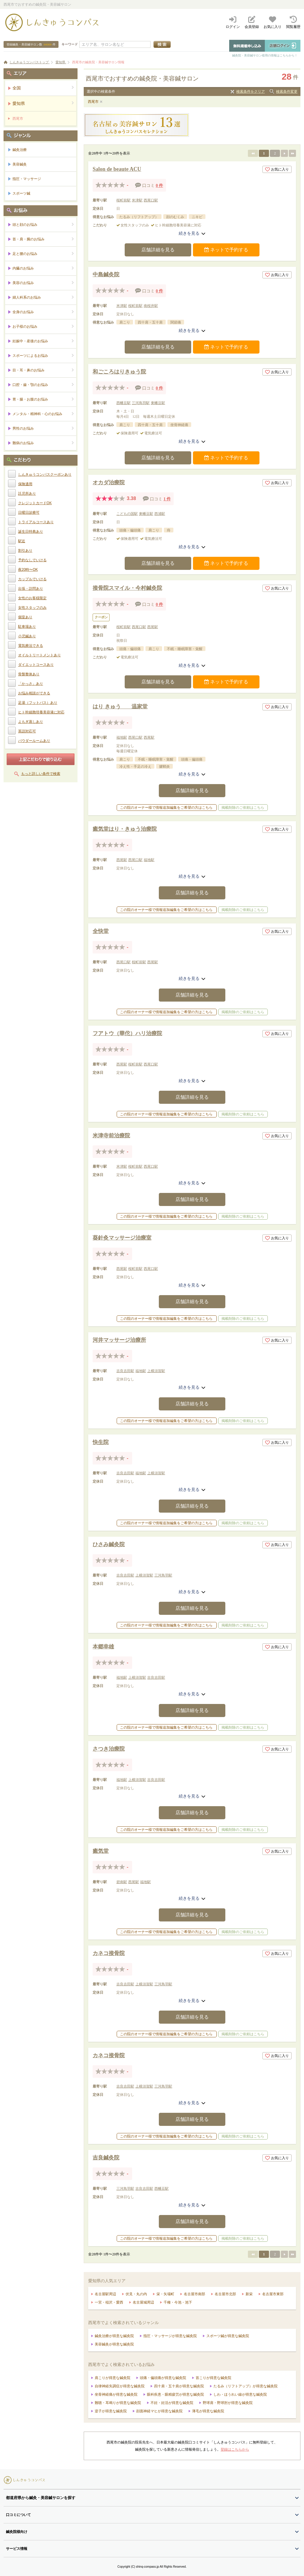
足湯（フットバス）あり (37, 703)
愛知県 (43, 103)
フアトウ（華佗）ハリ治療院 (127, 1033)
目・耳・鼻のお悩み (43, 370)
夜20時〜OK (28, 569)
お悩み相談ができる (34, 693)
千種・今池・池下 (178, 2302)
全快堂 (101, 931)
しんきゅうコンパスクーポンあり (45, 474)
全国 (43, 87)
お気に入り (277, 169)
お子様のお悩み (43, 326)
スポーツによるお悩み (43, 355)
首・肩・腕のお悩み (43, 239)
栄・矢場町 (165, 2294)
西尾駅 (152, 627)
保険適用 (25, 484)
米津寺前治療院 (111, 1136)
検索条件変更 (286, 91)
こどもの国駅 (127, 514)
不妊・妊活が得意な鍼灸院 (172, 2403)
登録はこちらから (235, 2449)
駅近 (21, 541)
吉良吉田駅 (125, 1371)
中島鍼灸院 (106, 275)
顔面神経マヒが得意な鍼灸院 (159, 2411)
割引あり (25, 550)
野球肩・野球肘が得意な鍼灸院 (228, 2403)
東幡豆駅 (158, 403)
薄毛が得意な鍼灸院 (208, 2411)
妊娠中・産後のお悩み (43, 341)
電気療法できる (30, 646)
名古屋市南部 (194, 2294)
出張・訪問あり (30, 589)
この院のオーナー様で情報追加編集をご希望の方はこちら (166, 807)
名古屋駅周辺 (105, 2294)
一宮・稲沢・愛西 (109, 2302)
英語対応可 (27, 731)
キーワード (69, 44)
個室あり (25, 617)
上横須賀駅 (156, 1371)
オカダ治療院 (109, 482)
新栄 (249, 2294)
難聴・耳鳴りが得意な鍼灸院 (118, 2403)
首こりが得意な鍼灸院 (213, 2378)
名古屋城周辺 (143, 2302)
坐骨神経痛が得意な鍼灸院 (116, 2394)
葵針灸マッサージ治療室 (122, 1238)
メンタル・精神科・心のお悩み (43, 414)
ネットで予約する (226, 249)
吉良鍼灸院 (106, 2158)
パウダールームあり (34, 741)
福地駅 (121, 737)
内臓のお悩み (43, 268)
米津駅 (137, 200)
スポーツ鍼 (21, 193)
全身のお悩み (43, 312)
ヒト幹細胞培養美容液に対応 (41, 712)
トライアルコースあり (36, 522)
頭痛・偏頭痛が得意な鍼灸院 (163, 2378)
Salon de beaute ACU (117, 169)
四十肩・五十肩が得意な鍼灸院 (179, 2386)
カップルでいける (32, 579)
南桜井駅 (151, 306)
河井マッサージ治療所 (119, 1340)
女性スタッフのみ (32, 608)
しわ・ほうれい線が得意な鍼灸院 (240, 2394)
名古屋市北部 (225, 2294)
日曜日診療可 (28, 512)
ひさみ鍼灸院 (109, 1544)
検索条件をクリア (250, 91)
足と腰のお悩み (43, 253)
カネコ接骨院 (109, 1953)
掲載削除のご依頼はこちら (242, 807)
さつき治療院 (109, 1749)
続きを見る (192, 233)
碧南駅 (121, 1882)
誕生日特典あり (30, 531)
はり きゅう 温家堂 (120, 707)
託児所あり (27, 493)
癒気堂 (101, 1851)
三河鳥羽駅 (141, 403)
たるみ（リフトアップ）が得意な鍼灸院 (245, 2386)
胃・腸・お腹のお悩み (43, 399)
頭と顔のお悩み (43, 224)
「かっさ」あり (30, 684)
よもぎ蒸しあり (30, 722)
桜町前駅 (123, 200)
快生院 (101, 1442)
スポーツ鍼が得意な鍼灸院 (227, 2336)
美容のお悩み (43, 282)
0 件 (159, 185)
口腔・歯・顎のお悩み (43, 384)
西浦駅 (159, 514)
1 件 (167, 499)
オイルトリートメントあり (39, 655)
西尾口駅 (151, 200)
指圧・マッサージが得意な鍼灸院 (170, 2336)
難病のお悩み (43, 443)
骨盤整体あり (28, 674)
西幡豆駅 (123, 403)
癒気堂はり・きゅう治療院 (125, 829)
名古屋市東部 (273, 2294)
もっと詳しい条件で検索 (40, 774)
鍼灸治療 (19, 150)
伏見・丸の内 (136, 2294)
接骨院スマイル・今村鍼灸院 (127, 588)
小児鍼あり (27, 636)
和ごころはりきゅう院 (119, 372)
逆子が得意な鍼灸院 (111, 2411)
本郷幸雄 (103, 1647)
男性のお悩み (43, 428)
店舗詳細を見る (158, 249)
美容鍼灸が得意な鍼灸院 (114, 2344)
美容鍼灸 (19, 164)
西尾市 (93, 102)
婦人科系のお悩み (43, 297)
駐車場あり (27, 627)
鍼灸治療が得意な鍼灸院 (114, 2336)
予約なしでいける (32, 560)
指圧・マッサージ (26, 179)
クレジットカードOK (35, 503)
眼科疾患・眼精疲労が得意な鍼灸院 (175, 2394)
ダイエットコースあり (36, 665)
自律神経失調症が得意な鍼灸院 (120, 2386)
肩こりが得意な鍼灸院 (112, 2378)
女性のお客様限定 (32, 598)
